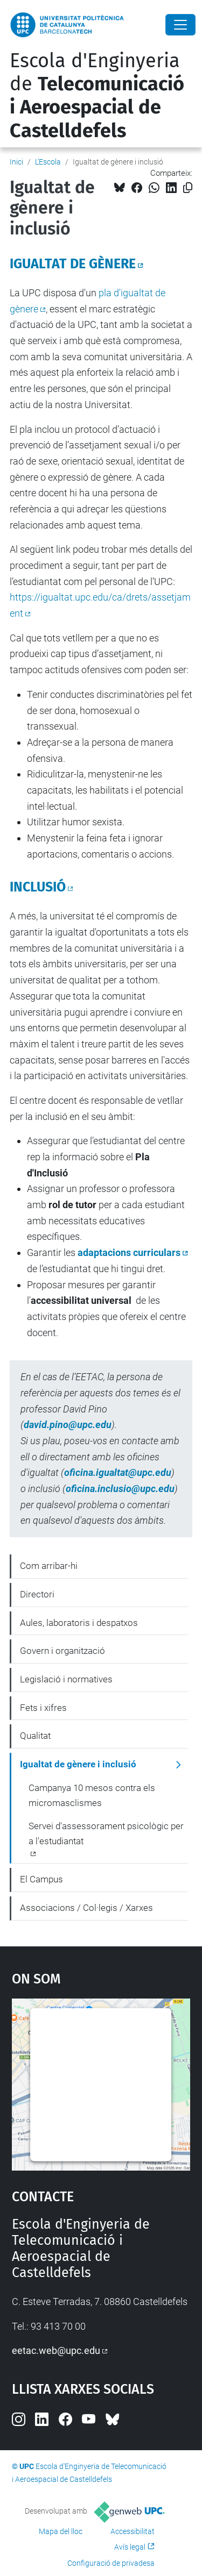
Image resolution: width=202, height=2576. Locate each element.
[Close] (180, 24)
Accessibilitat (132, 2531)
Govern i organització (62, 1650)
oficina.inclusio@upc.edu (120, 1488)
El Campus (41, 1879)
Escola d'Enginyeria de (97, 95)
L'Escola (48, 162)
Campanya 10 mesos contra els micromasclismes (92, 1795)
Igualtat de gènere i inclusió (78, 1764)
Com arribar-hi (49, 1565)
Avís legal (129, 2547)
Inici (16, 162)
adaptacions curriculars (129, 1252)
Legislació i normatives (66, 1679)
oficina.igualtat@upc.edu (117, 1472)
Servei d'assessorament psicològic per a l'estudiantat (106, 1833)
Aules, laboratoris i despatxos (79, 1622)
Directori (37, 1594)
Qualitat (35, 1735)
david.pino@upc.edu (68, 1424)
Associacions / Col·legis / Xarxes (86, 1907)
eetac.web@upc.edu (56, 2350)
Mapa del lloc (60, 2531)
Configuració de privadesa (111, 2563)
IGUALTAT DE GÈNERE (73, 264)
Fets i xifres (43, 1707)
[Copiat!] (187, 188)
